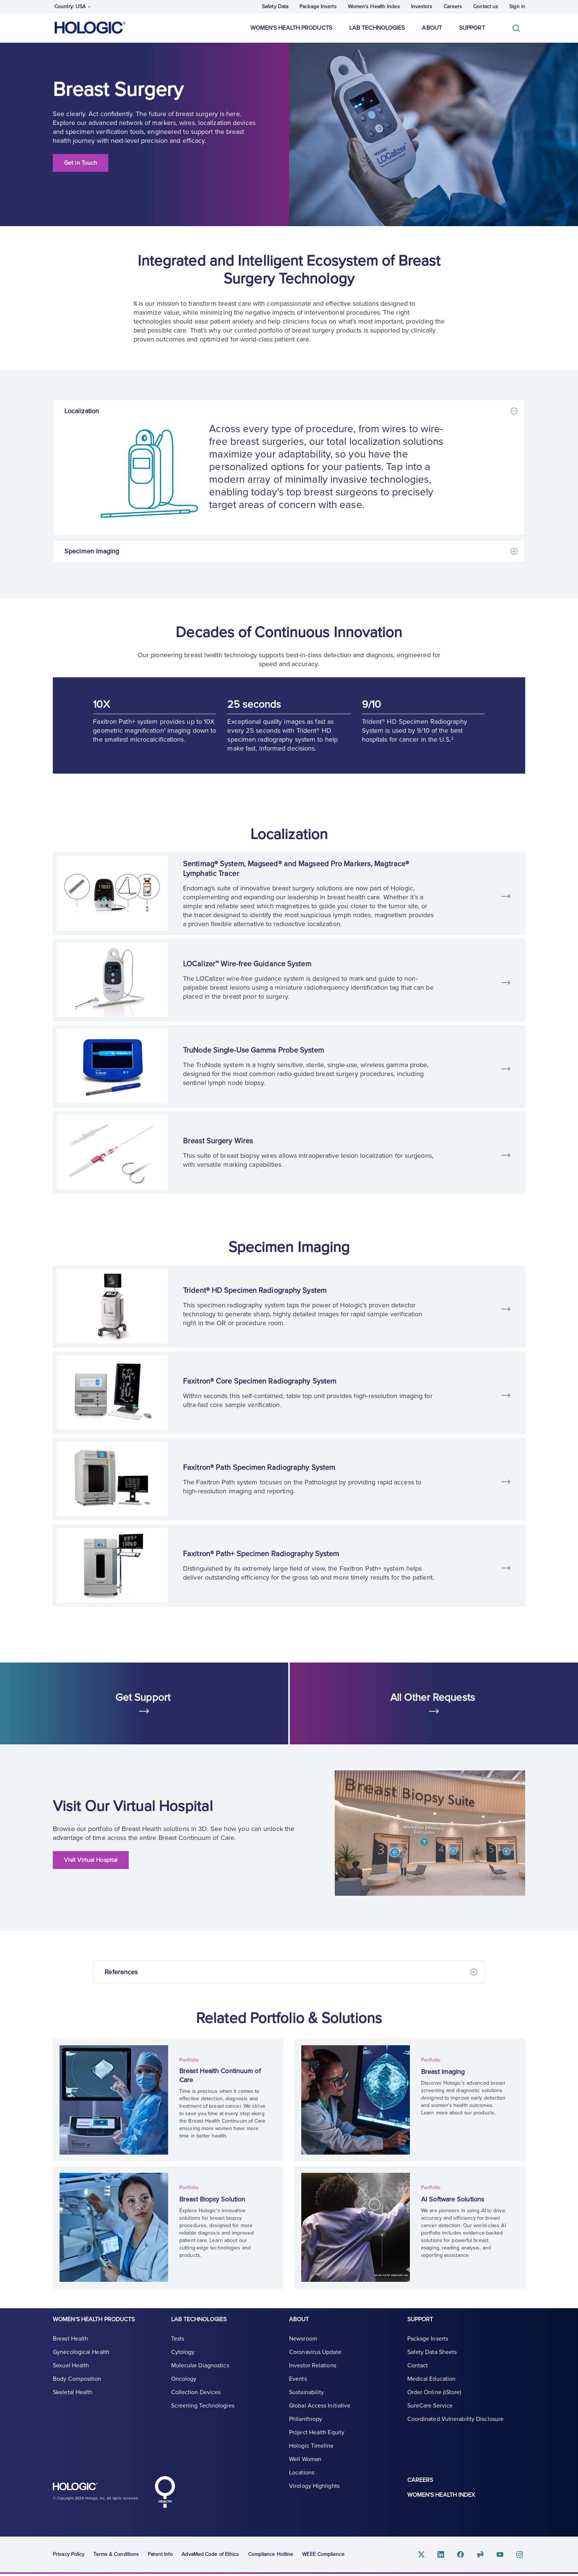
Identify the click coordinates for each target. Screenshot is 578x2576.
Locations (301, 2482)
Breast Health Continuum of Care (225, 2079)
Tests (177, 2348)
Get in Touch (80, 172)
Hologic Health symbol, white (164, 2493)
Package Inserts (318, 6)
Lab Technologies (377, 28)
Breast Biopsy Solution (216, 2200)
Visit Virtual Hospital (91, 1869)
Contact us (485, 6)
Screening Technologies (202, 2415)
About (432, 28)
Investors (422, 6)
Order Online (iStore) (434, 2401)
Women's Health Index (374, 6)
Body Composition (77, 2388)
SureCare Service (430, 2415)
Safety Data (275, 6)
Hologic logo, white (90, 2492)
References (121, 1982)
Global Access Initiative (319, 2415)
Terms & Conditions (116, 2556)
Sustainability (306, 2401)
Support (472, 28)
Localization (81, 421)
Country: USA (72, 6)
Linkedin (449, 2556)
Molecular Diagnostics (200, 2375)
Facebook (467, 2556)
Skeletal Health (73, 2401)
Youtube (502, 2556)
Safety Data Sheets (432, 2361)
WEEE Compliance (323, 2556)
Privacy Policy (68, 2556)
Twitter (431, 2556)
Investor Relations (312, 2375)
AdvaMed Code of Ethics (210, 2556)
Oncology (184, 2388)
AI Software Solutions (456, 2200)
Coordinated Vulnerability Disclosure (455, 2428)
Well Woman (305, 2468)
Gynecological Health (81, 2361)
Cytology (183, 2361)
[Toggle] (517, 28)
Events (298, 2388)
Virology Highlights (314, 2495)
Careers (453, 6)
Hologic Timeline (311, 2455)
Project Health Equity (316, 2441)
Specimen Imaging (91, 561)
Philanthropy (305, 2428)
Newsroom (303, 2348)
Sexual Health (71, 2375)
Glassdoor (485, 2556)
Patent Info (160, 2556)
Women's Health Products (291, 28)
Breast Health (70, 2348)
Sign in (517, 6)
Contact (417, 2375)
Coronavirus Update (315, 2361)
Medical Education (431, 2388)
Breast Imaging (446, 2074)
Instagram (520, 2556)
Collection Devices (196, 2401)
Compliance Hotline (270, 2556)
